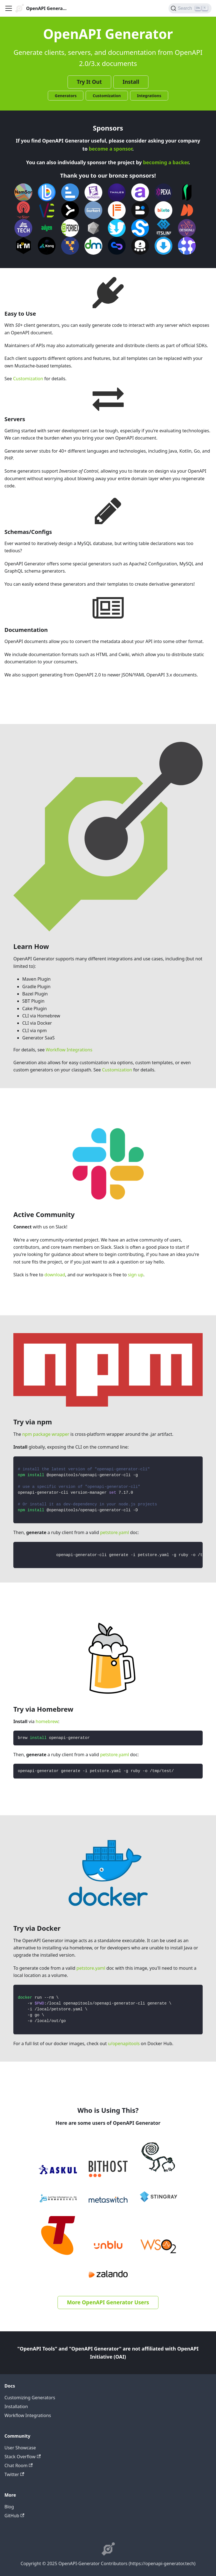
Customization (107, 95)
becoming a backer (165, 162)
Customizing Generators (29, 2398)
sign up (135, 1275)
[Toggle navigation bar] (8, 8)
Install (131, 81)
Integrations (149, 95)
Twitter (14, 2474)
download (54, 1275)
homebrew (47, 1721)
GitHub (14, 2516)
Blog (9, 2507)
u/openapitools (124, 2043)
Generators (65, 95)
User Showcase (20, 2448)
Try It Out (89, 81)
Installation (16, 2406)
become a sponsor (110, 148)
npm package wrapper (45, 1434)
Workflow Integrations (69, 1050)
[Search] (190, 8)
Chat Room (18, 2465)
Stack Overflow (22, 2457)
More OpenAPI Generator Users (108, 2302)
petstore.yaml (114, 1532)
